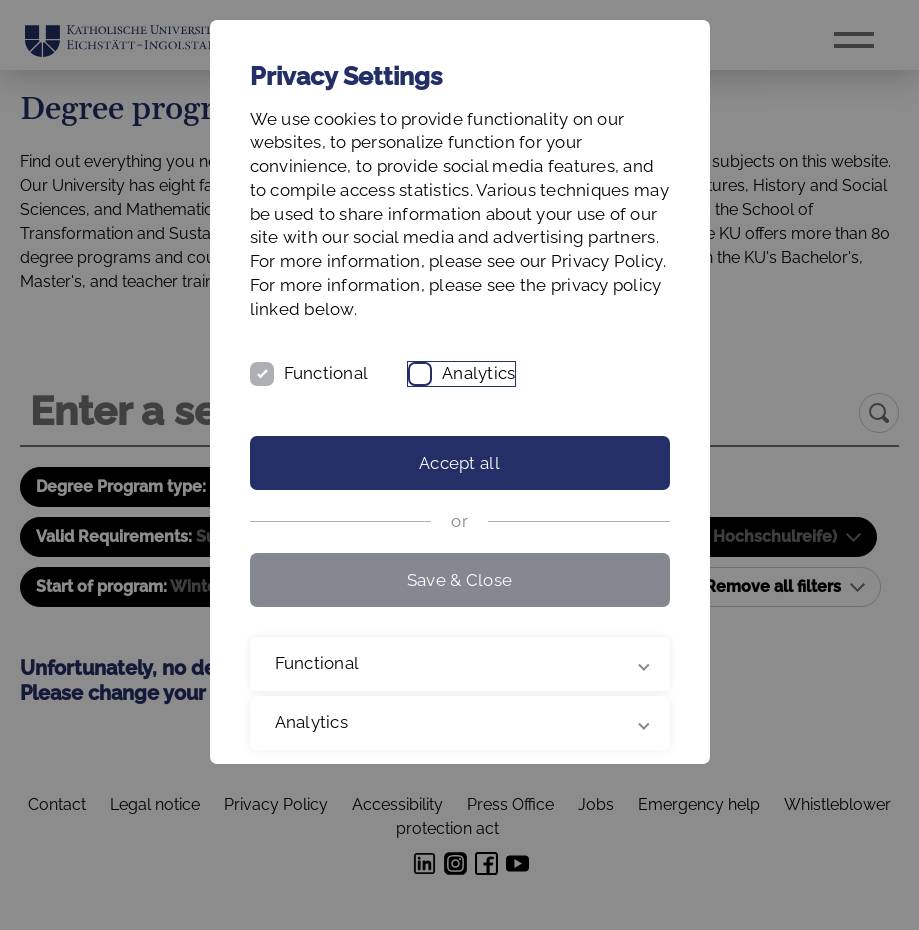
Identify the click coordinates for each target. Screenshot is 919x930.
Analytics (478, 373)
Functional (326, 373)
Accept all (459, 463)
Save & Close (459, 580)
